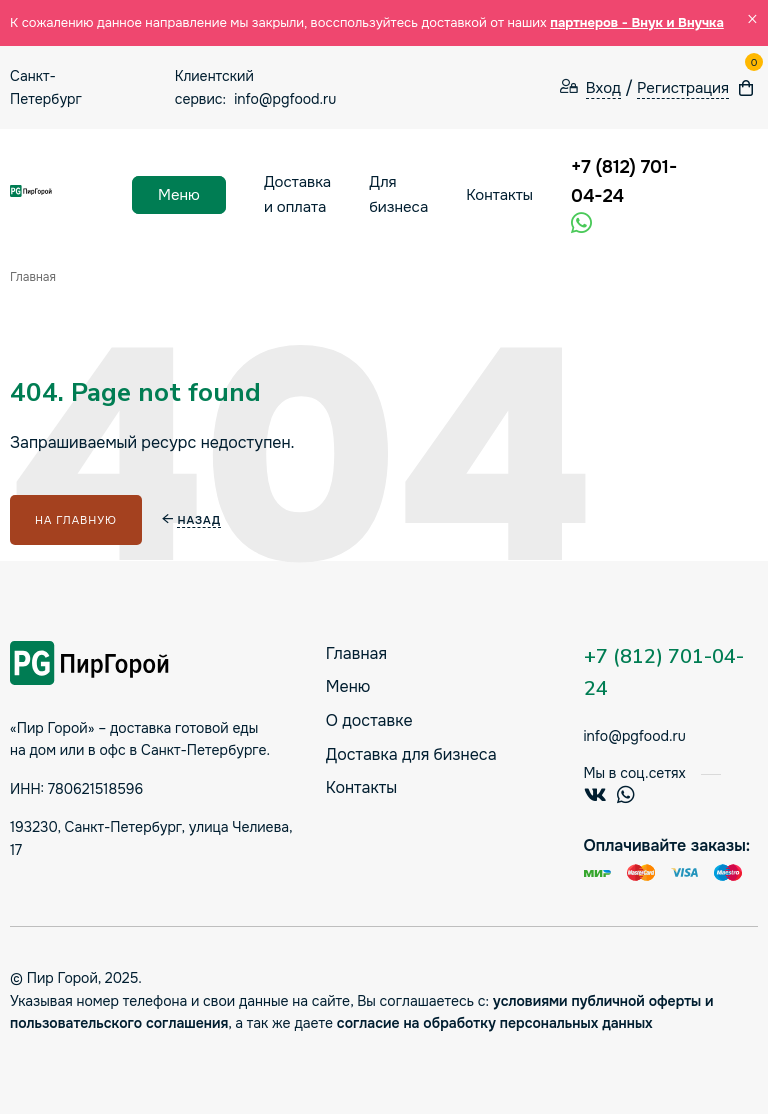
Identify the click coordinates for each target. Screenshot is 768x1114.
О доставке (369, 720)
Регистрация (683, 88)
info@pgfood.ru (285, 99)
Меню (179, 195)
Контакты (499, 195)
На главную (76, 520)
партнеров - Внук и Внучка (637, 22)
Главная (356, 653)
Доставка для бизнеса (411, 754)
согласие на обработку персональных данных (495, 1023)
